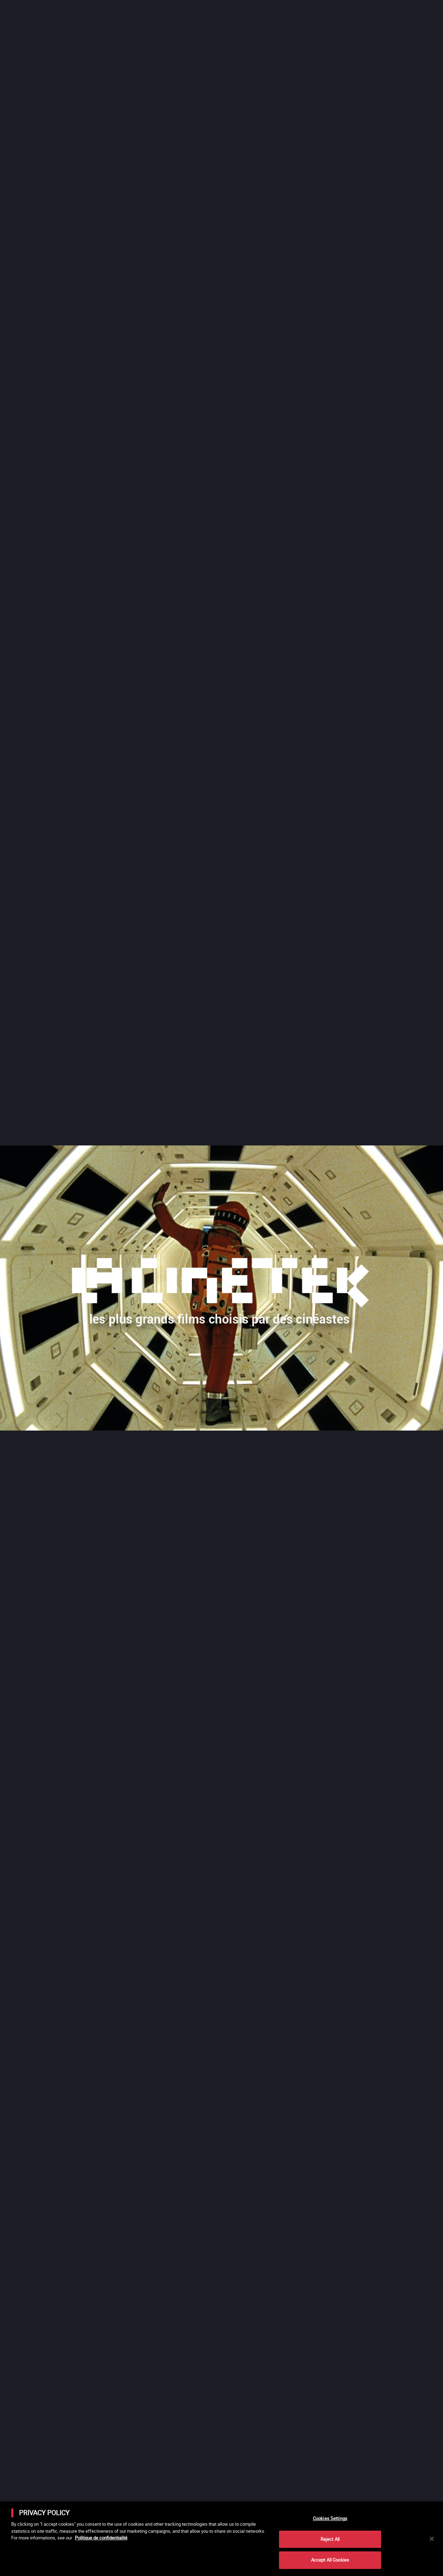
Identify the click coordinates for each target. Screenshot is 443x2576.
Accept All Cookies (330, 2560)
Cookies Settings (330, 2518)
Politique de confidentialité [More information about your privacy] (101, 2538)
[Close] (431, 2538)
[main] (221, 2538)
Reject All (330, 2539)
